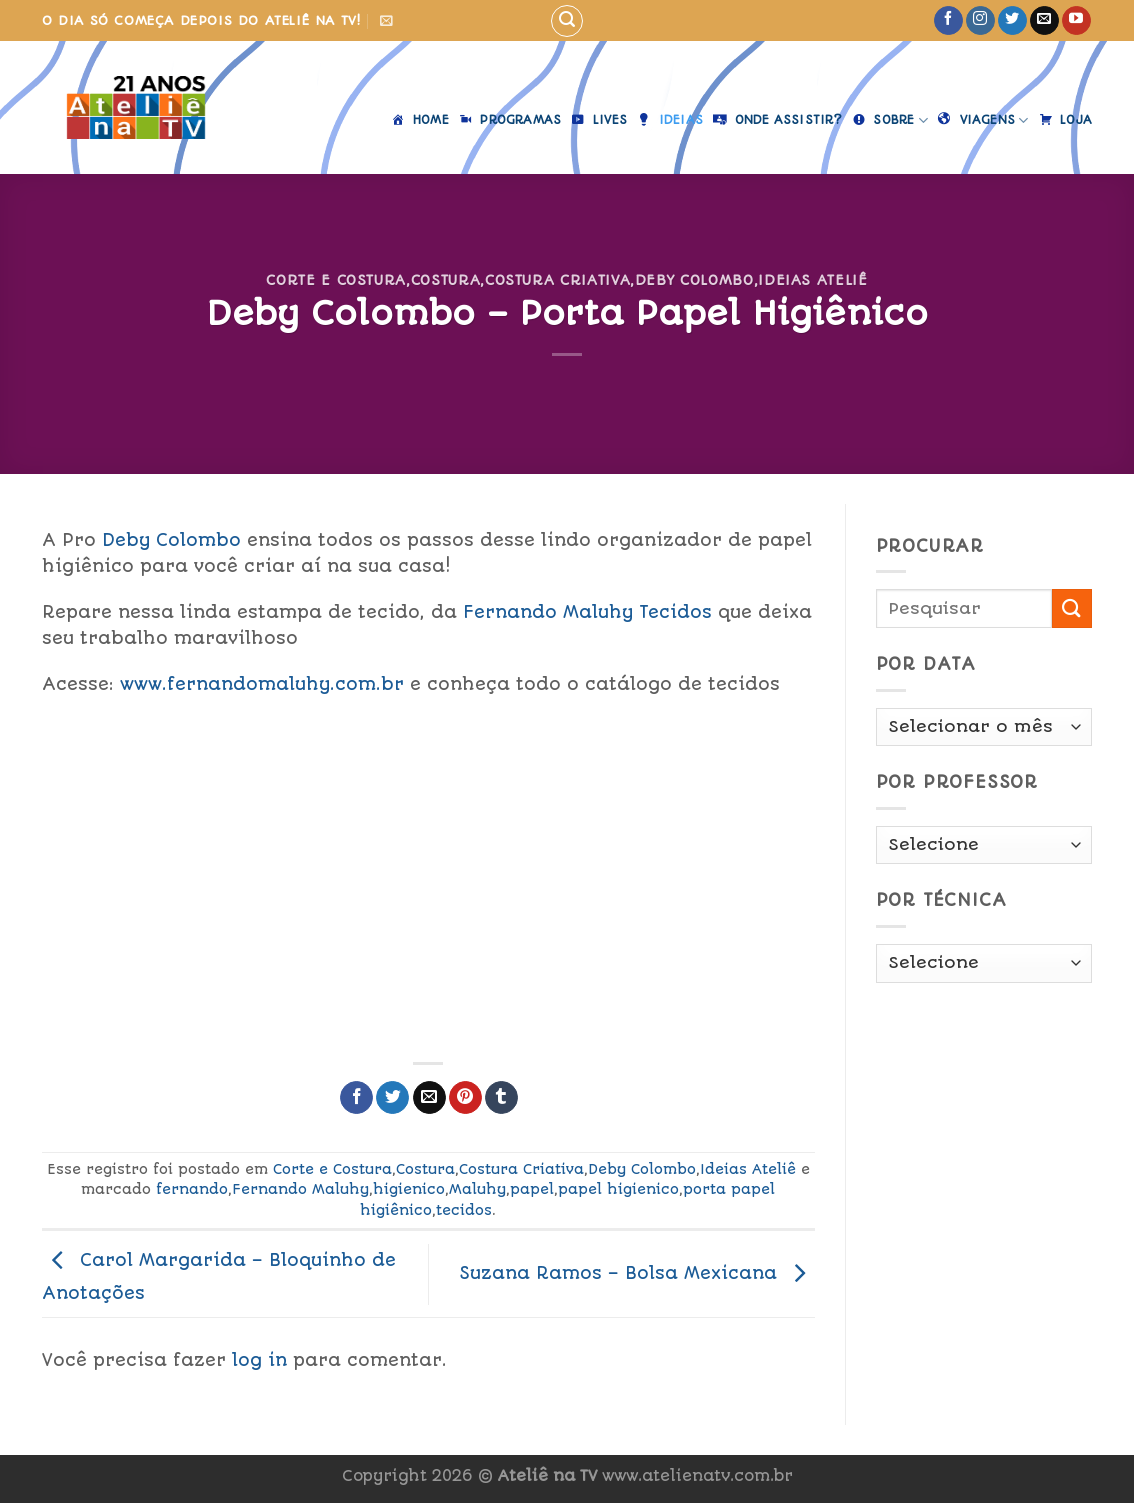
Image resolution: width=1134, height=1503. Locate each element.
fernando (192, 1189)
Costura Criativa (557, 280)
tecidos (464, 1210)
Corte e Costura (336, 280)
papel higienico (618, 1189)
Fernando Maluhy (300, 1189)
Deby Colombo (694, 280)
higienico (409, 1189)
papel (532, 1189)
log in (259, 1360)
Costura (446, 280)
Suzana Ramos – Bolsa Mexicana (637, 1273)
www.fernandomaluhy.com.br (262, 684)
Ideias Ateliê (812, 280)
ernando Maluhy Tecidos (587, 612)
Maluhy (477, 1189)
